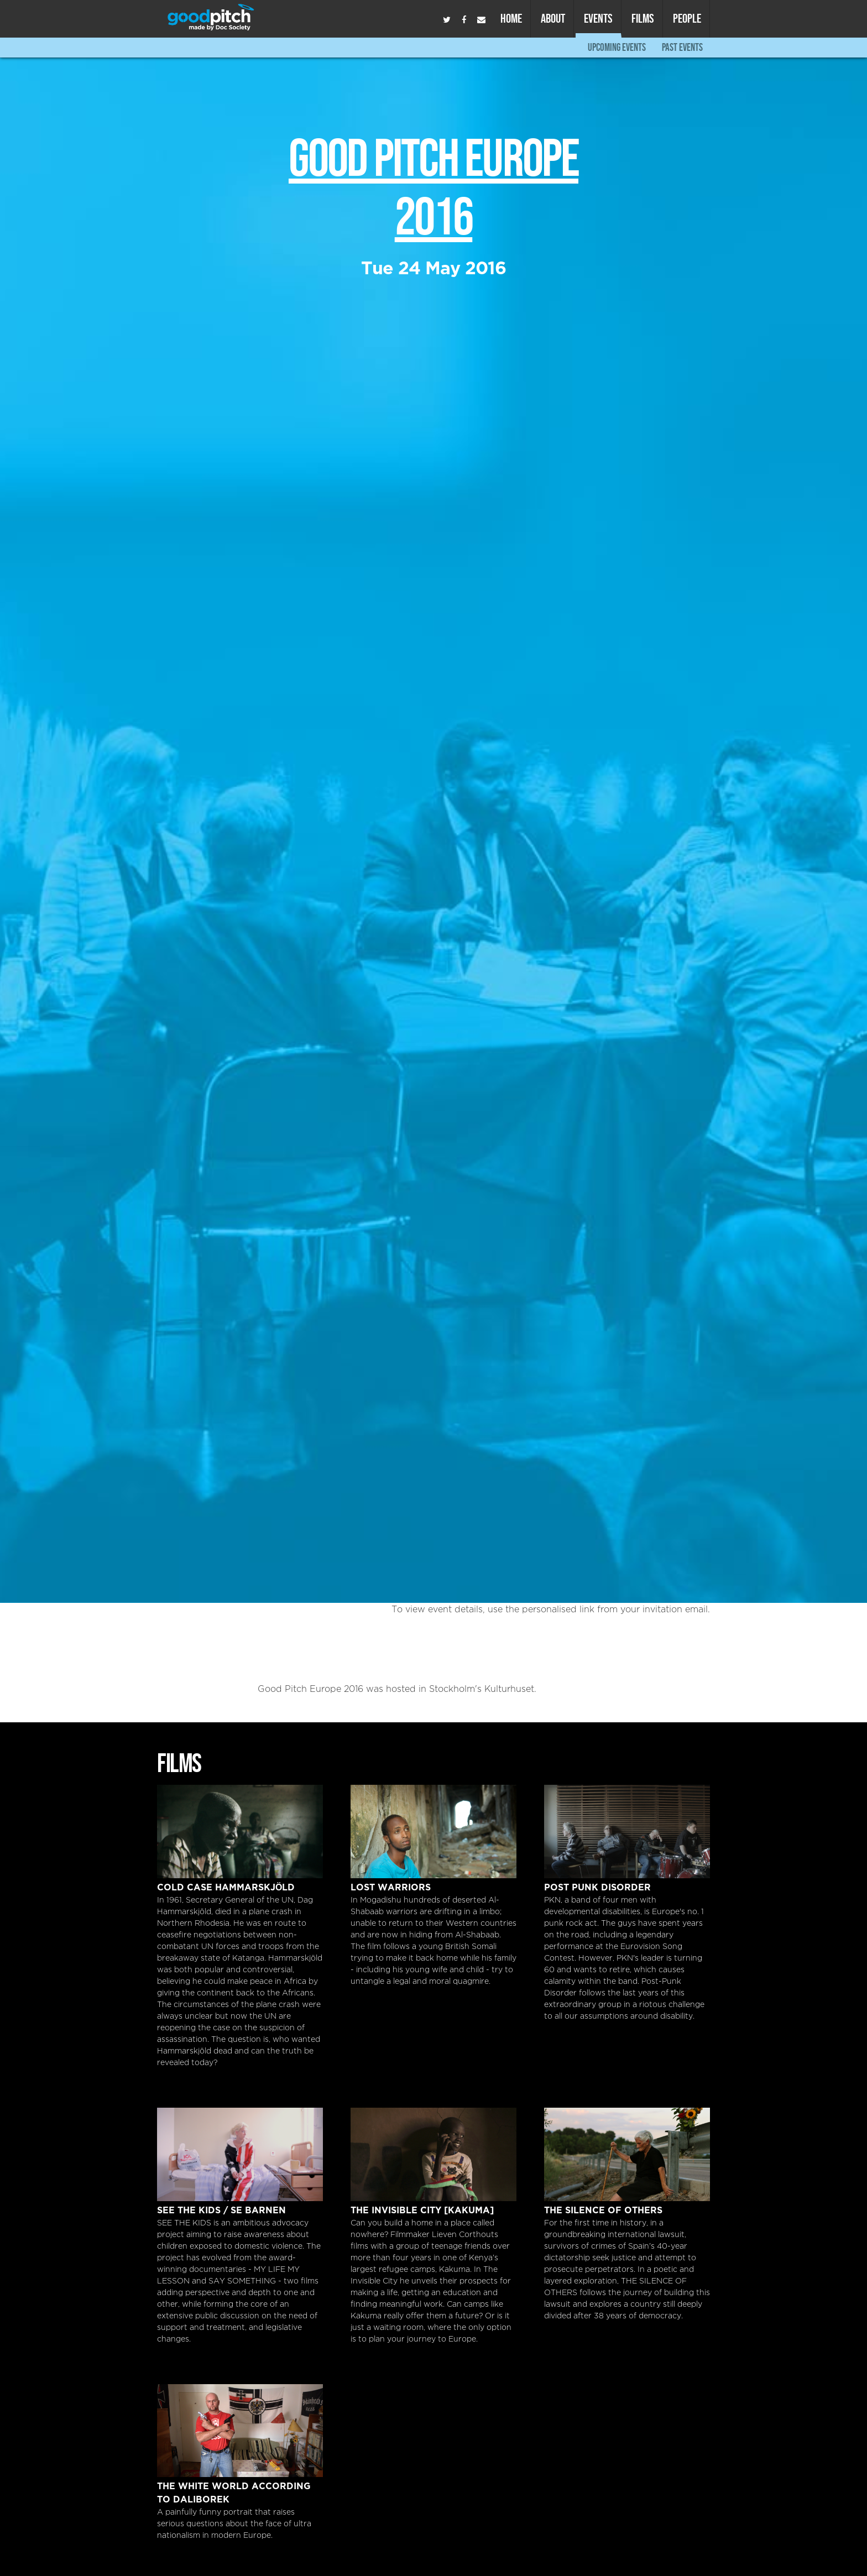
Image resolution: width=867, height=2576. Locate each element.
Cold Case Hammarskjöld (240, 1831)
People (687, 18)
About (553, 18)
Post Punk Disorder (627, 1831)
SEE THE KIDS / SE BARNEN (240, 2154)
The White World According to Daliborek (240, 2431)
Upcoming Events (617, 47)
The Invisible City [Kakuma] (433, 2154)
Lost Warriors (433, 1831)
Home (511, 18)
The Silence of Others (627, 2154)
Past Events (682, 47)
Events (598, 18)
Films (642, 18)
